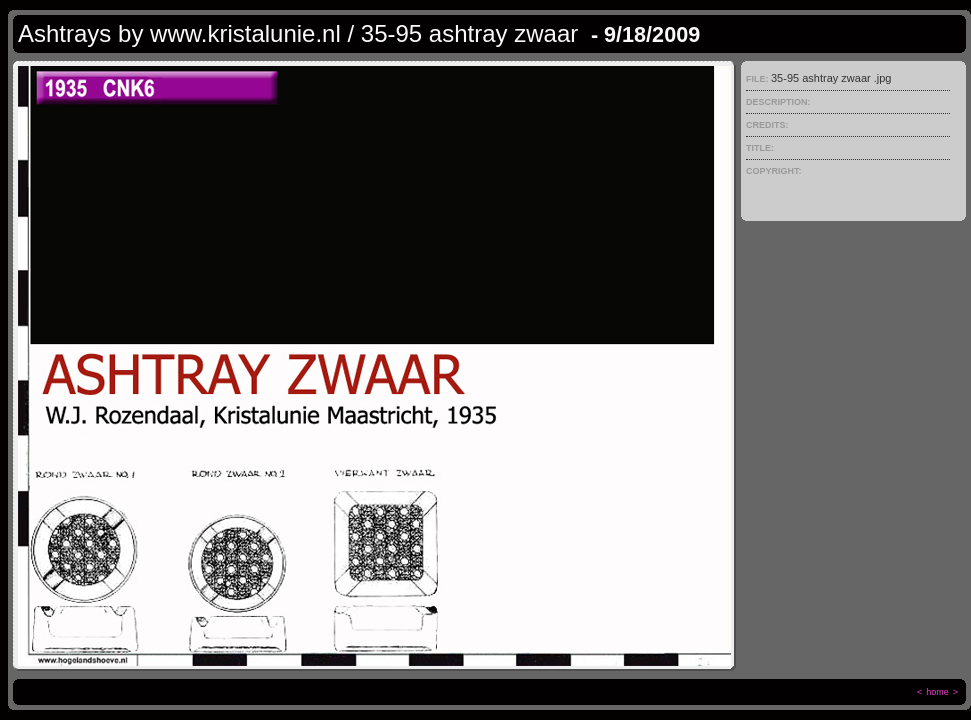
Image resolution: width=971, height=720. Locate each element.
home (937, 692)
